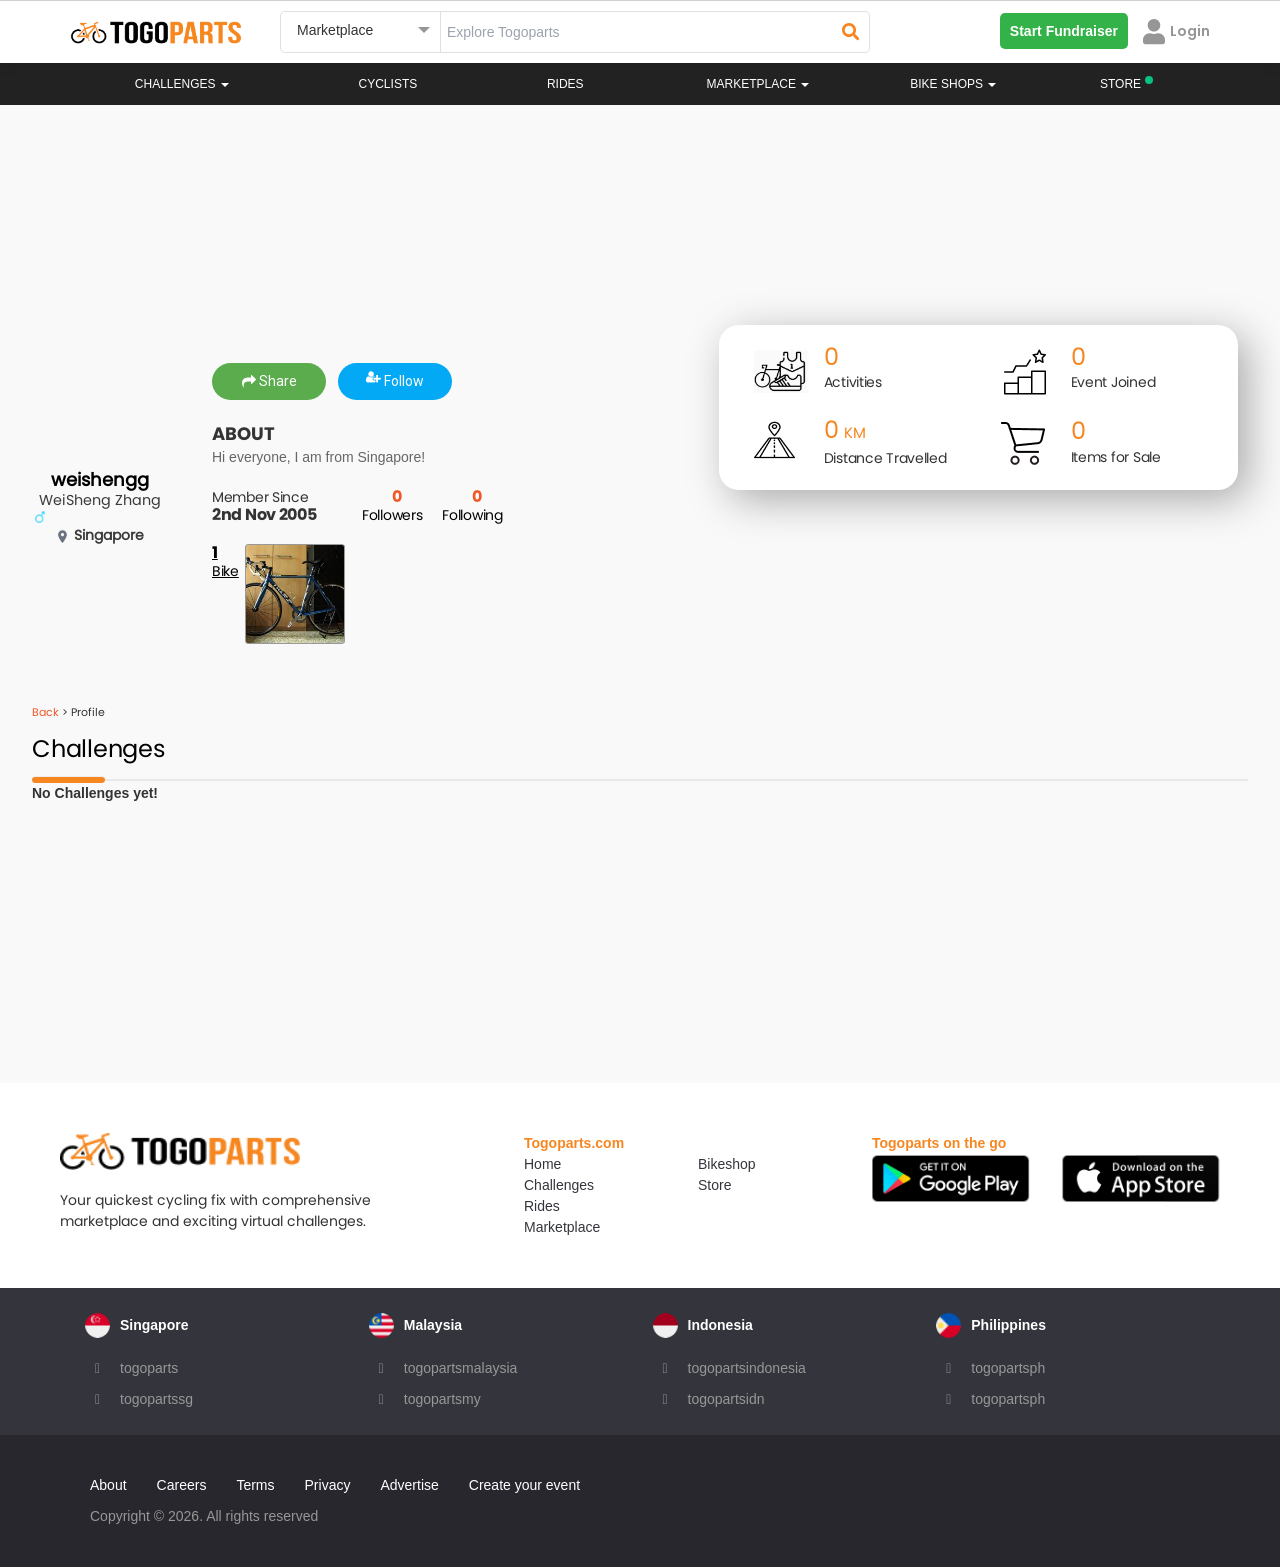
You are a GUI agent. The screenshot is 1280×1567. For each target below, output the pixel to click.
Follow (395, 381)
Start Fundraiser (1064, 31)
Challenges (182, 84)
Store (714, 1185)
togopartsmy (442, 1399)
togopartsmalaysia (461, 1368)
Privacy (328, 1485)
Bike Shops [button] (953, 84)
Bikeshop (727, 1164)
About (108, 1485)
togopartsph (1008, 1368)
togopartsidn (726, 1399)
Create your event (524, 1485)
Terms (255, 1485)
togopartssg (156, 1399)
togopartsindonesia (747, 1368)
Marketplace (562, 1227)
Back (45, 712)
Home (542, 1164)
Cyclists (388, 84)
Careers (182, 1485)
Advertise (409, 1485)
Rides (565, 84)
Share (269, 381)
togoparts (149, 1368)
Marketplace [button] (758, 84)
